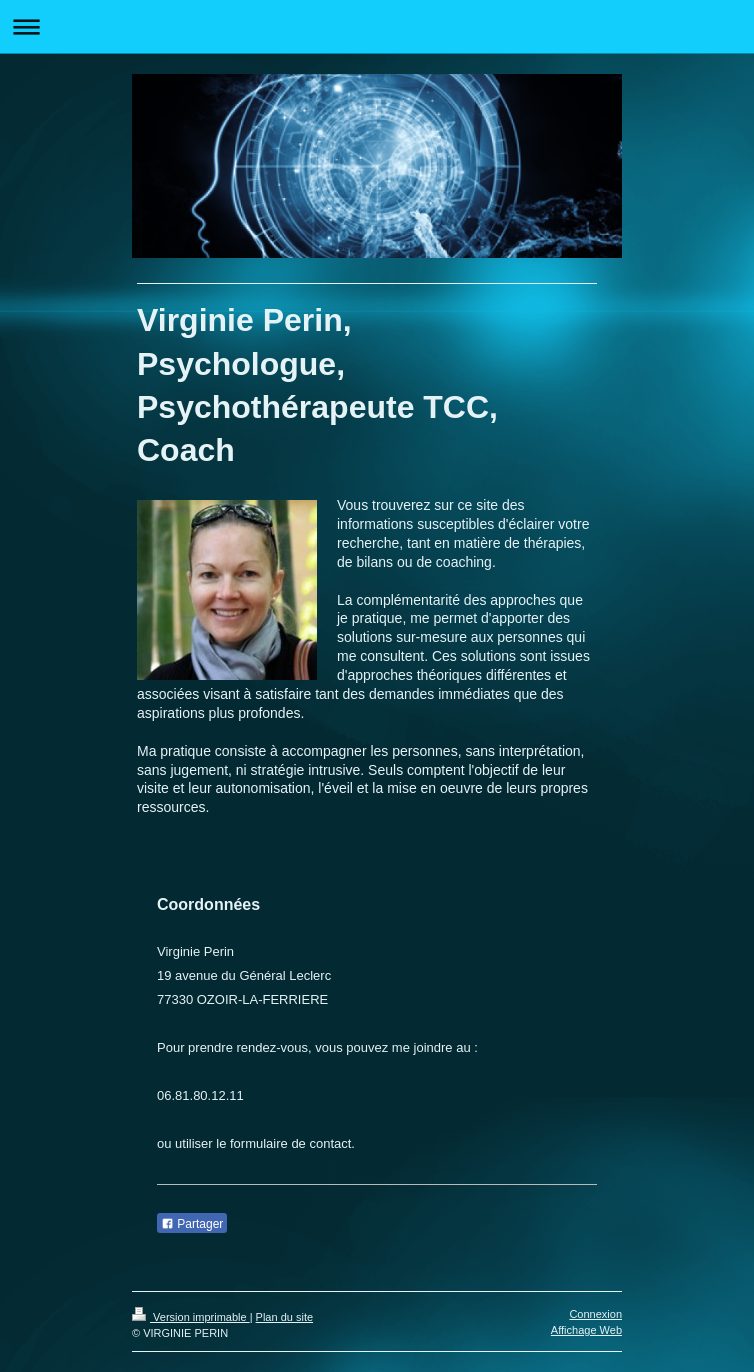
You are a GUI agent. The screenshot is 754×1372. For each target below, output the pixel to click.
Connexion (595, 1314)
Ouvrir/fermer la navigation (377, 26)
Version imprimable (191, 1317)
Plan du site (284, 1317)
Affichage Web (586, 1330)
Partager (192, 1224)
